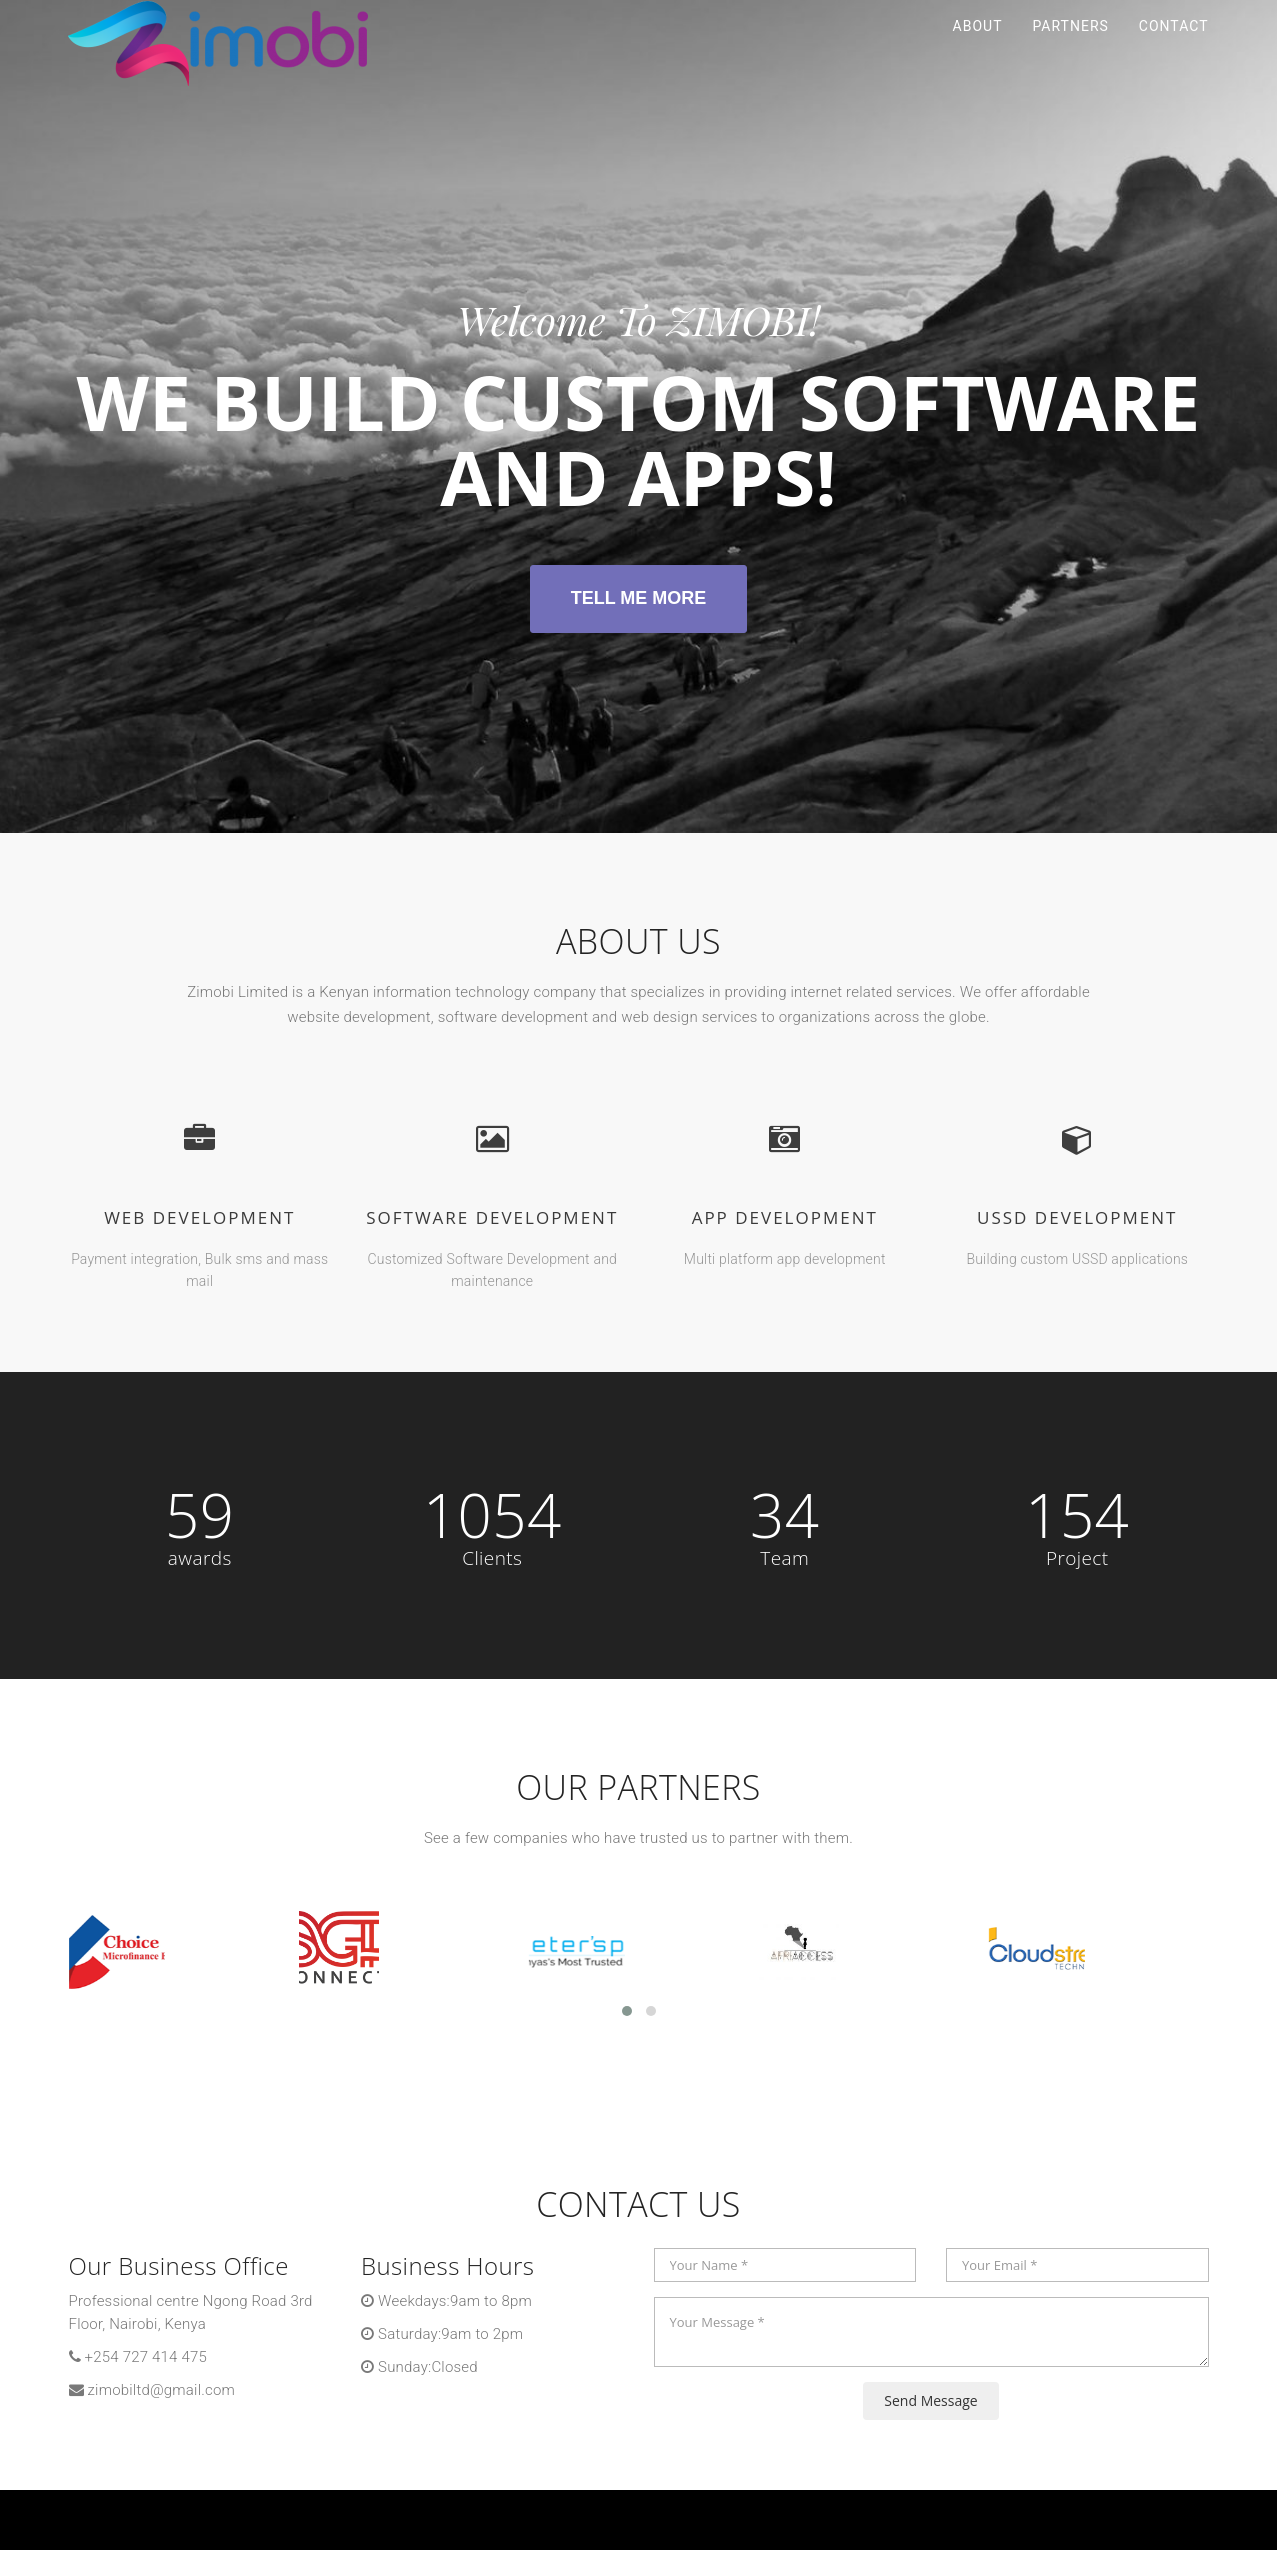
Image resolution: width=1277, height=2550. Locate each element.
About (978, 50)
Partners (1070, 50)
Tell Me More (639, 598)
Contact (1174, 50)
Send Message (930, 2400)
